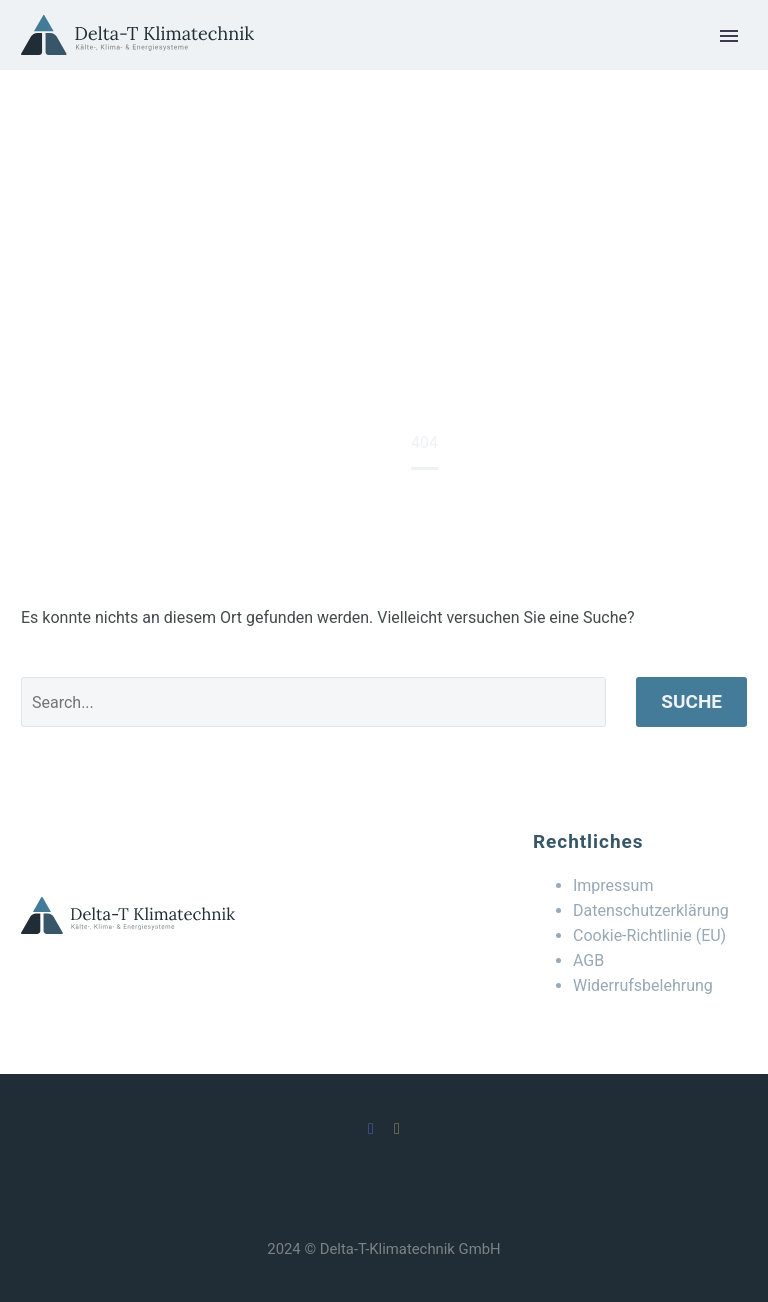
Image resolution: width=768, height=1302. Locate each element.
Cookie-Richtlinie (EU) (649, 935)
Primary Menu (729, 36)
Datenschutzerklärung (651, 910)
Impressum (613, 885)
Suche (691, 701)
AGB (588, 960)
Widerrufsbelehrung (643, 985)
